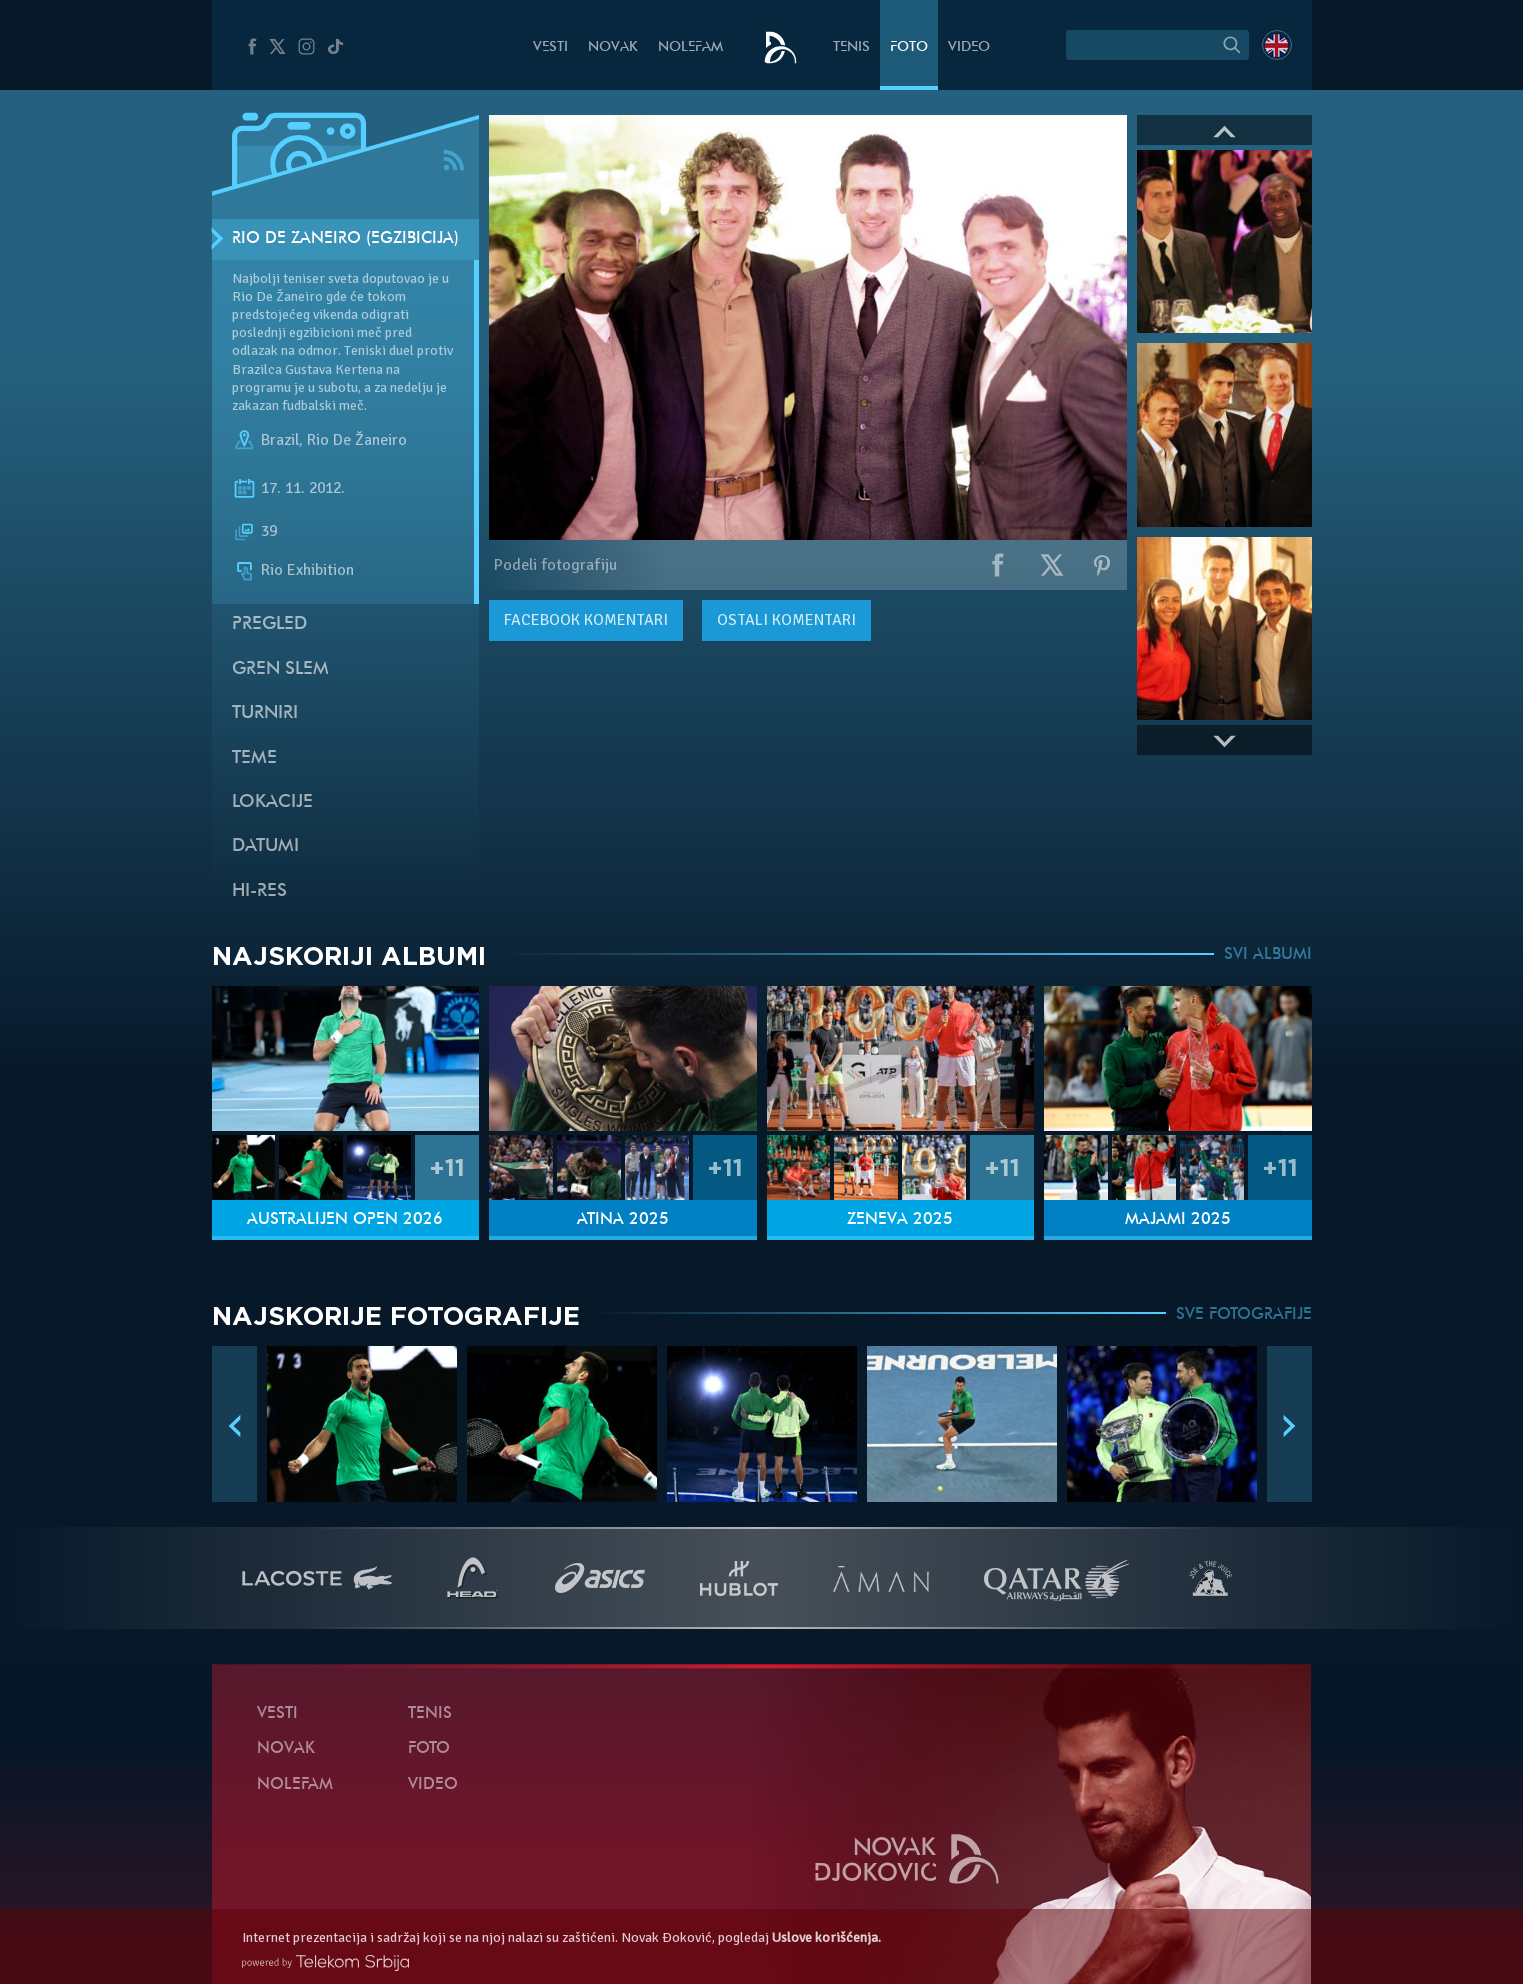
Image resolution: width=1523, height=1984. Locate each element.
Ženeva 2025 (900, 1220)
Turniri (265, 713)
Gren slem (280, 669)
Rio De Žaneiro (357, 440)
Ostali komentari (786, 620)
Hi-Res (259, 891)
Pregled (269, 624)
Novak (613, 47)
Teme (254, 758)
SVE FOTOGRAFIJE (1244, 1315)
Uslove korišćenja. (826, 1937)
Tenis (851, 47)
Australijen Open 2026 (345, 1220)
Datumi (265, 846)
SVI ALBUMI (1268, 955)
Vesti (550, 47)
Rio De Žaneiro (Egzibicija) (345, 239)
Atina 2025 (623, 1220)
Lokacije (272, 802)
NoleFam (690, 47)
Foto (909, 47)
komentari (586, 620)
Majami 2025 (1178, 1220)
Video (969, 47)
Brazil (280, 440)
